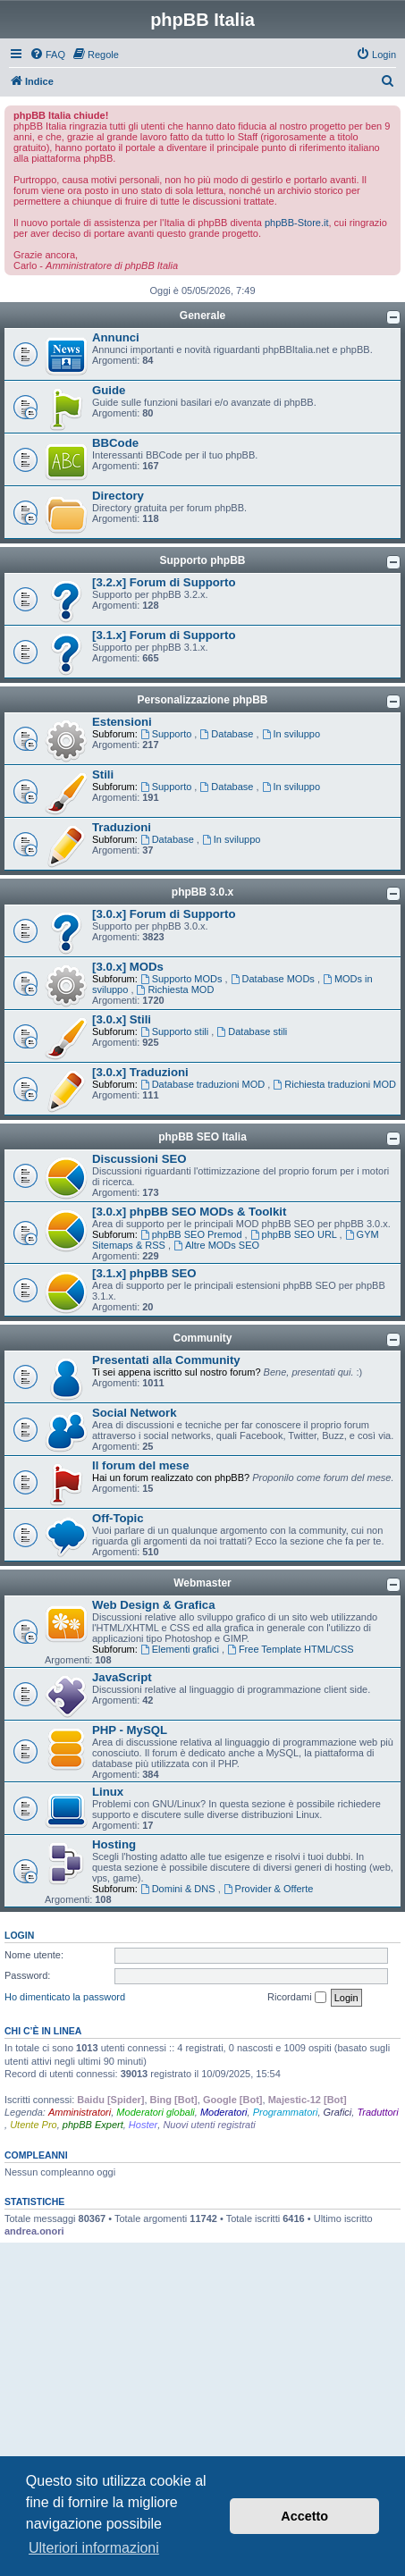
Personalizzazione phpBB (202, 700)
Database (227, 733)
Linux (107, 1791)
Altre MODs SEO (216, 1245)
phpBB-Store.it (297, 222)
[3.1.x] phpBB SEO (144, 1273)
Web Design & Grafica (153, 1605)
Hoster (143, 2124)
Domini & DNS (179, 1888)
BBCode (115, 443)
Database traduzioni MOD (203, 1084)
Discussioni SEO (139, 1159)
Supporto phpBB (203, 560)
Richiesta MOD (176, 989)
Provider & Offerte (269, 1888)
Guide (108, 390)
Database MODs (274, 978)
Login (19, 1935)
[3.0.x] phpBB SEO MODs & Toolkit (189, 1211)
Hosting (114, 1844)
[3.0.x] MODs (128, 966)
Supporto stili (176, 1031)
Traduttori (377, 2112)
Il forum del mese (140, 1465)
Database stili (251, 1031)
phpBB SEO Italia (202, 1137)
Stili (103, 774)
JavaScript (122, 1677)
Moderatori (224, 2112)
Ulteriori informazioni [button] (94, 2547)
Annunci (115, 337)
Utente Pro (33, 2124)
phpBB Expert (93, 2124)
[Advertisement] (202, 2372)
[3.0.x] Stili (121, 1019)
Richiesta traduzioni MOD (334, 1084)
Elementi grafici (181, 1649)
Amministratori (79, 2112)
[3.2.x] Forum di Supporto (163, 582)
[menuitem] (47, 54)
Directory (118, 495)
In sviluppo (291, 733)
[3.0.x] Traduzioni (140, 1072)
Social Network (134, 1412)
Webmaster (202, 1583)
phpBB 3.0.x (202, 892)
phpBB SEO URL (295, 1234)
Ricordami (296, 1997)
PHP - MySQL (129, 1730)
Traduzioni (121, 827)
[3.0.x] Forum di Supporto (163, 914)
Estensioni (122, 721)
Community (202, 1338)
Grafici (338, 2112)
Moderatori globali (155, 2112)
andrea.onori (34, 2231)
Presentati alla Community (166, 1360)
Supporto (167, 733)
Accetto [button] (304, 2516)
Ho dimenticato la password (64, 1996)
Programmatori (285, 2112)
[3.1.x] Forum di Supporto (163, 635)
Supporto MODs (182, 978)
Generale (202, 315)
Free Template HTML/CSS (290, 1649)
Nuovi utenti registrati (209, 2124)
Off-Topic (118, 1518)
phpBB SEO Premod (192, 1234)
